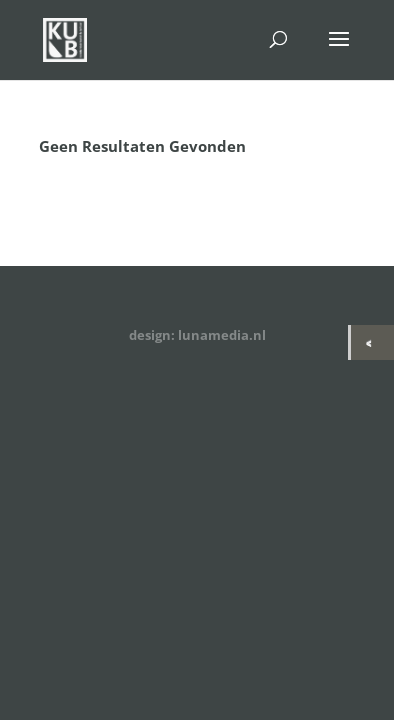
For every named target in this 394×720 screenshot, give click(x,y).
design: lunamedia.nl (197, 335)
